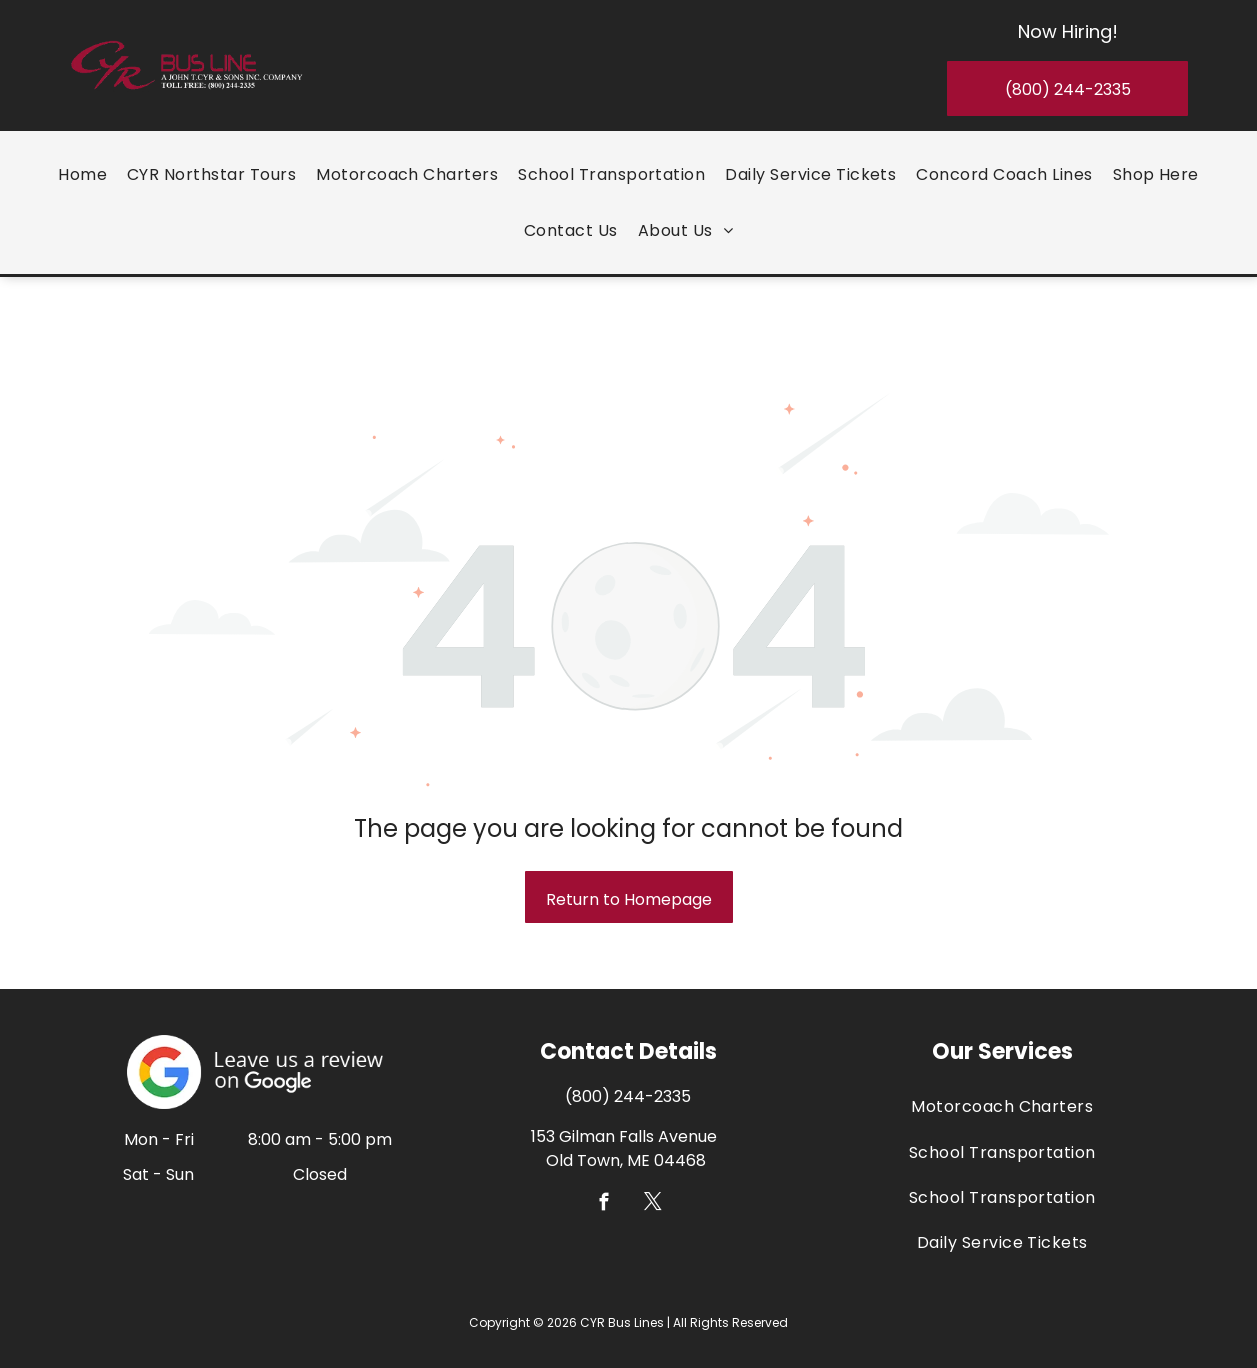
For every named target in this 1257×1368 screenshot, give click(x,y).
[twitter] (652, 1149)
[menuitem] (82, 171)
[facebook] (603, 1149)
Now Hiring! (1068, 28)
